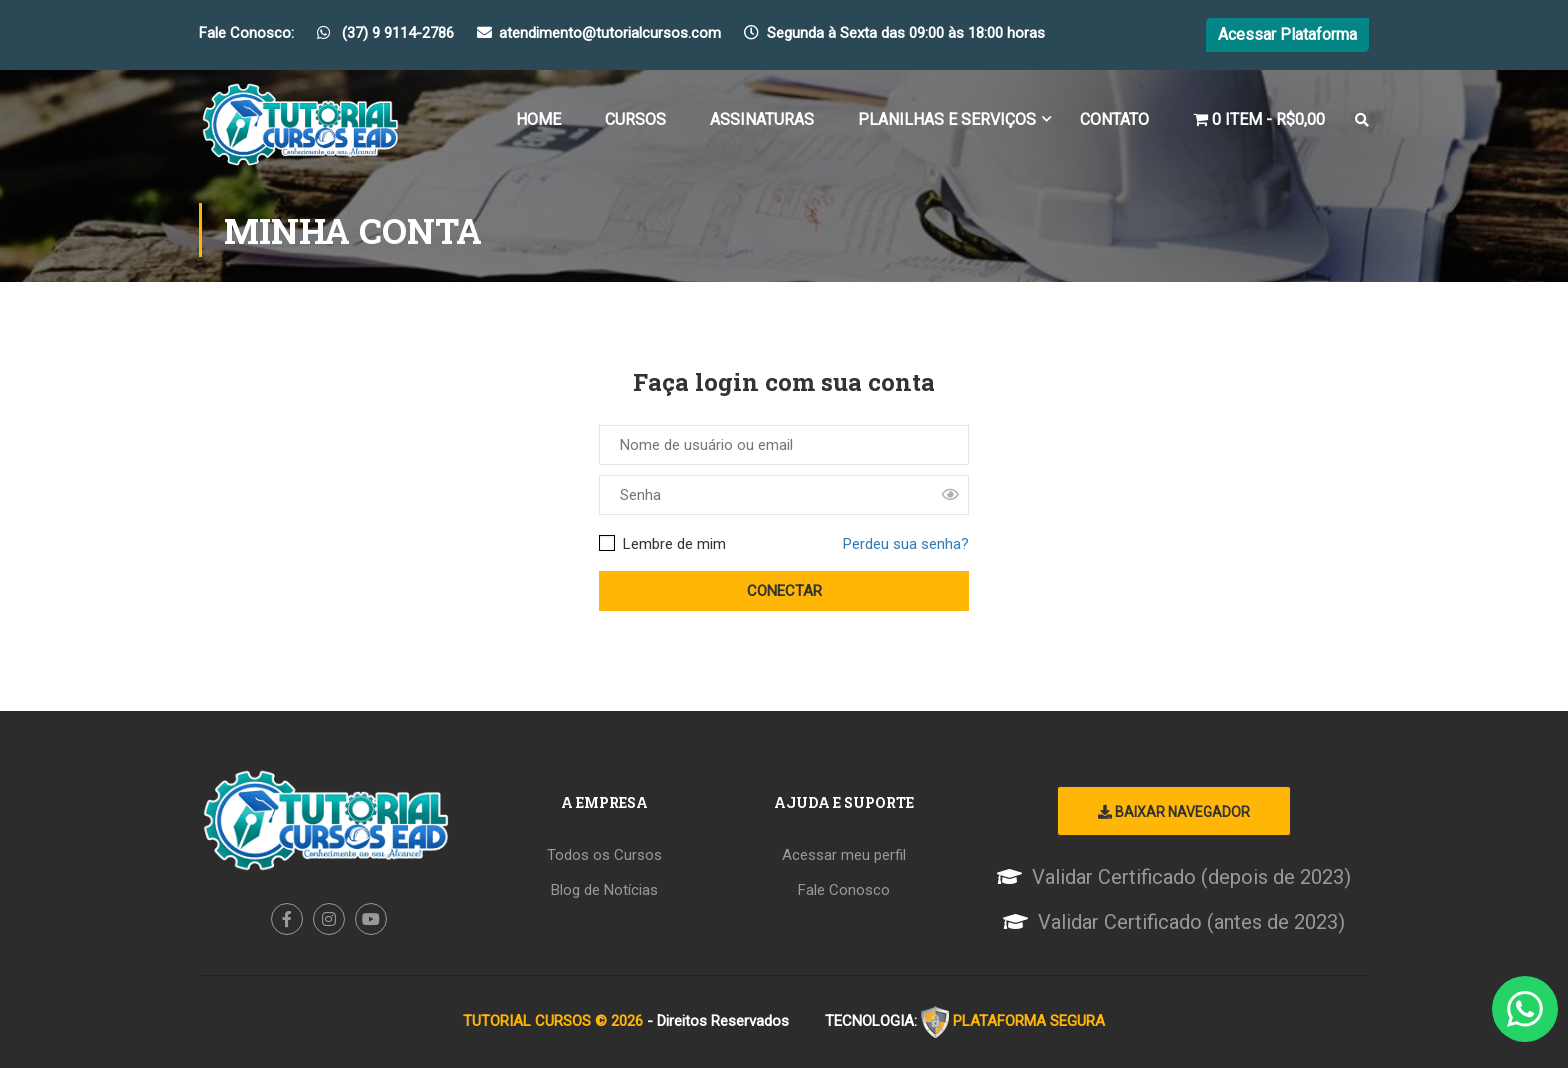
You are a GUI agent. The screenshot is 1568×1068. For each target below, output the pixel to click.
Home (538, 119)
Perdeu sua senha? (906, 544)
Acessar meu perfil (844, 855)
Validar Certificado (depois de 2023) (1191, 877)
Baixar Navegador (1174, 812)
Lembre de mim (662, 544)
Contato (1114, 119)
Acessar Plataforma (1287, 34)
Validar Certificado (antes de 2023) (1191, 922)
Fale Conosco (844, 890)
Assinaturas (762, 119)
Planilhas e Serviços (947, 119)
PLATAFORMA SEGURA (1029, 1021)
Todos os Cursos (604, 855)
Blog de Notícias (604, 890)
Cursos (635, 119)
